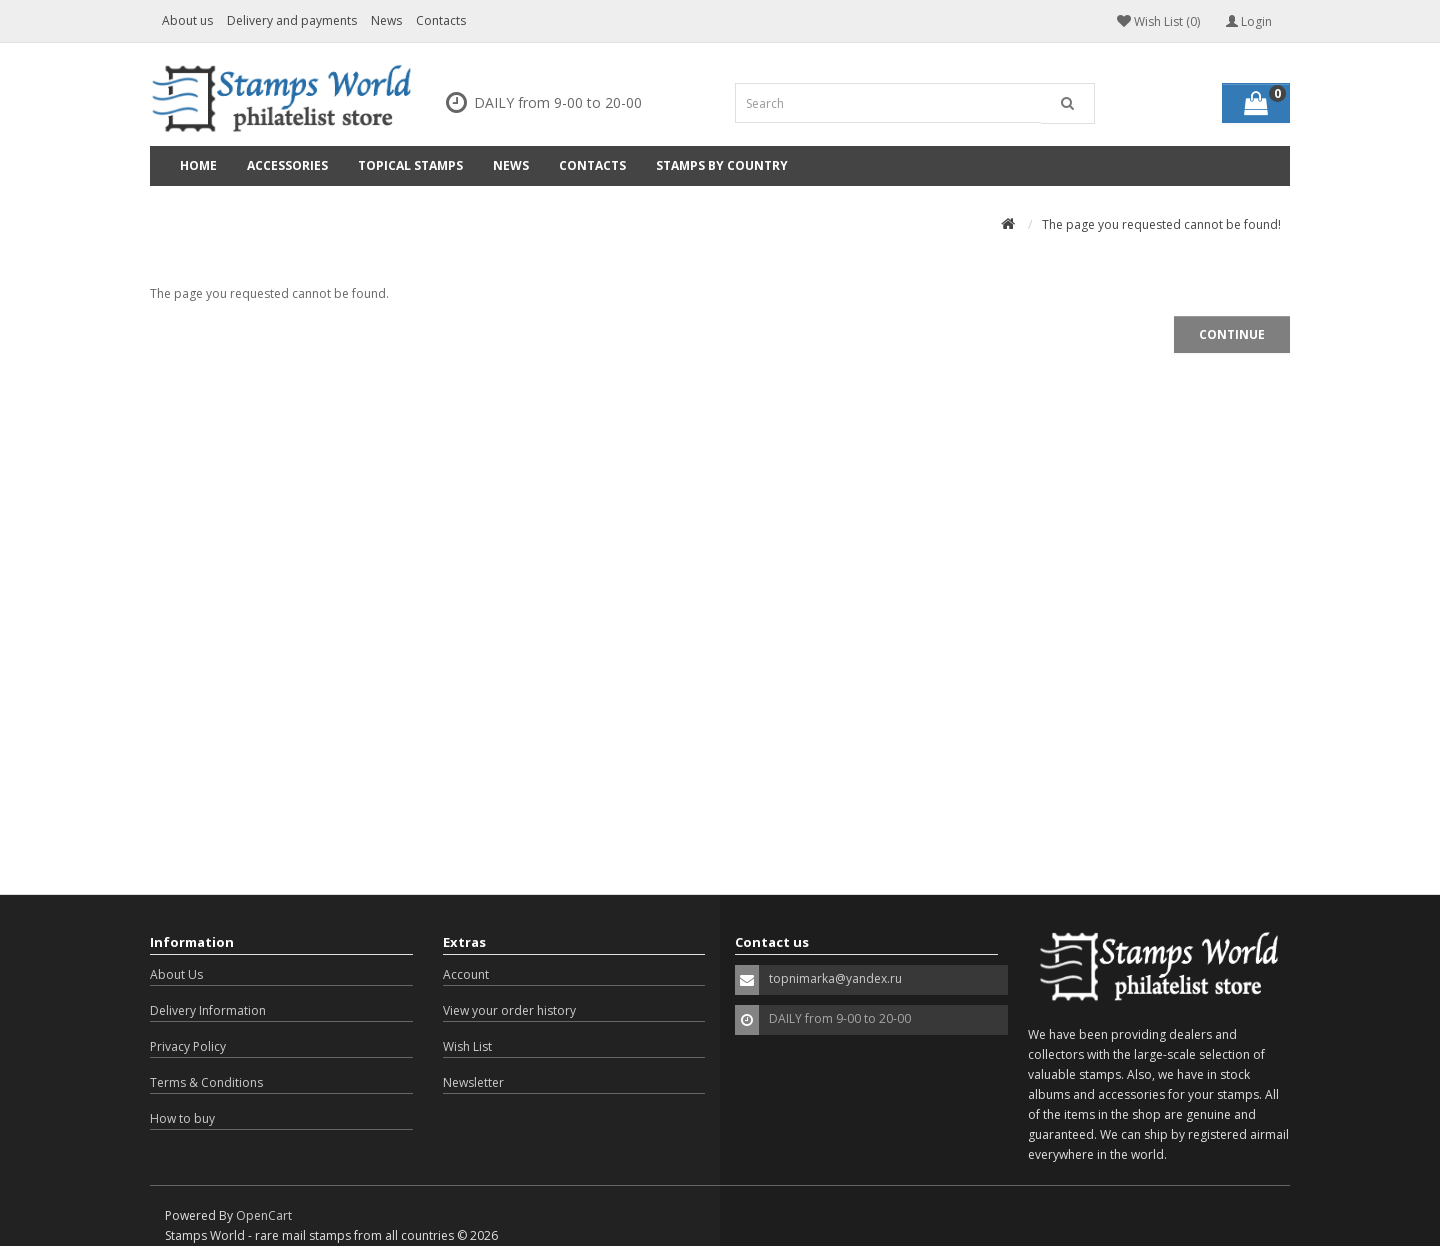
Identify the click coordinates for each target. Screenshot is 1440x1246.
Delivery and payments (292, 20)
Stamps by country (722, 165)
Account (466, 974)
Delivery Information (208, 1010)
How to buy (182, 1118)
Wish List (467, 1046)
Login (1249, 21)
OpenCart (264, 1215)
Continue (1232, 334)
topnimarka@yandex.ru (835, 978)
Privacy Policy (188, 1046)
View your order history (509, 1010)
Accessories (287, 165)
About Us (176, 974)
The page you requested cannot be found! (1161, 224)
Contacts (441, 20)
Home (198, 165)
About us (187, 20)
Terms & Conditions (206, 1082)
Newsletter (473, 1082)
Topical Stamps (410, 165)
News (386, 20)
